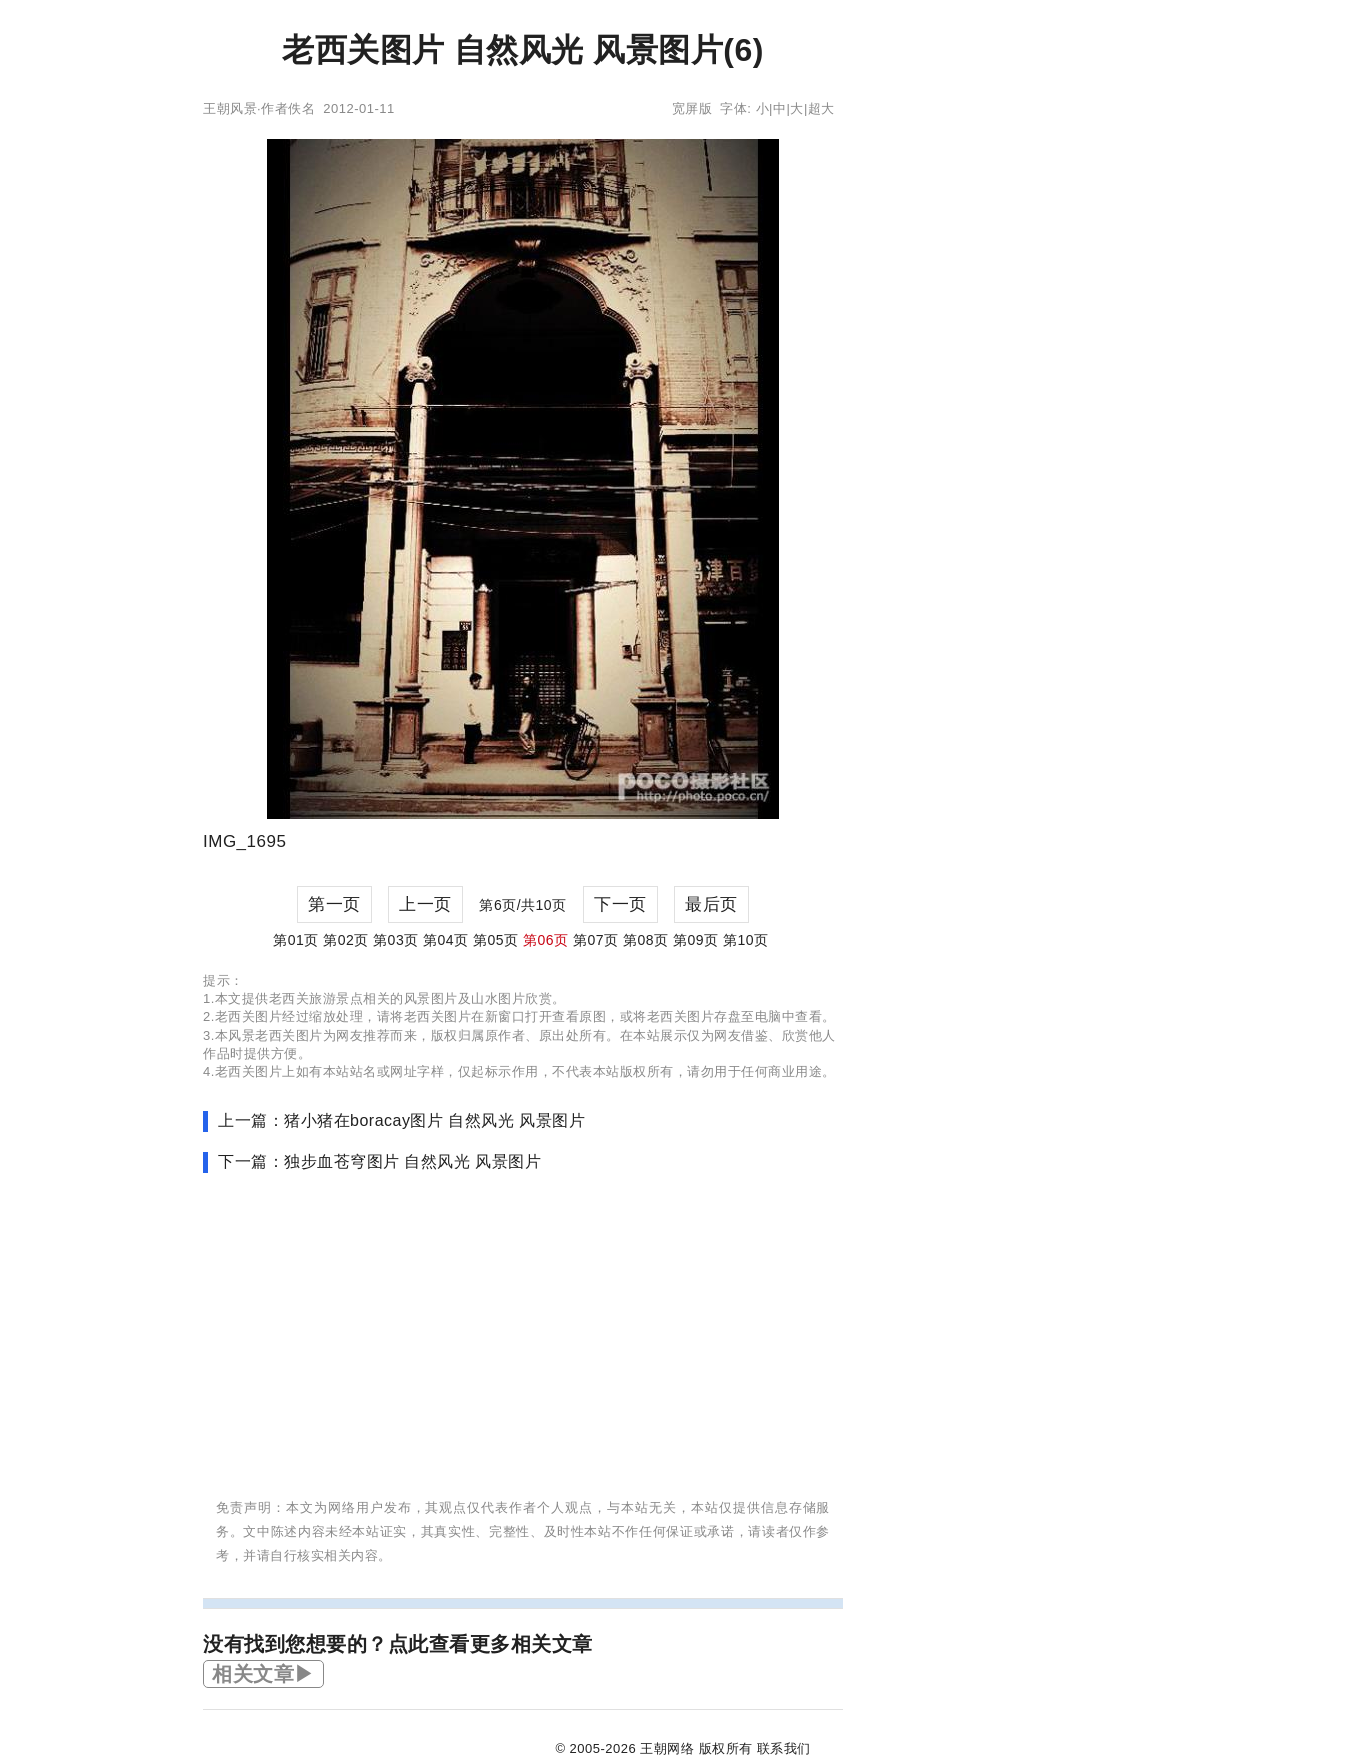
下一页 (620, 904)
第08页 (646, 940)
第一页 (334, 904)
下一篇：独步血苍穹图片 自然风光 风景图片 (379, 1161)
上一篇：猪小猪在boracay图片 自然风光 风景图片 (401, 1120)
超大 (821, 108)
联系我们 (784, 1748)
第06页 (546, 940)
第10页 (746, 940)
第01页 (296, 940)
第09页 (696, 940)
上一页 (425, 904)
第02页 (346, 940)
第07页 (596, 940)
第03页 (396, 940)
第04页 (446, 940)
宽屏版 (692, 108)
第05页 (496, 940)
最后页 (711, 904)
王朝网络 (667, 1748)
